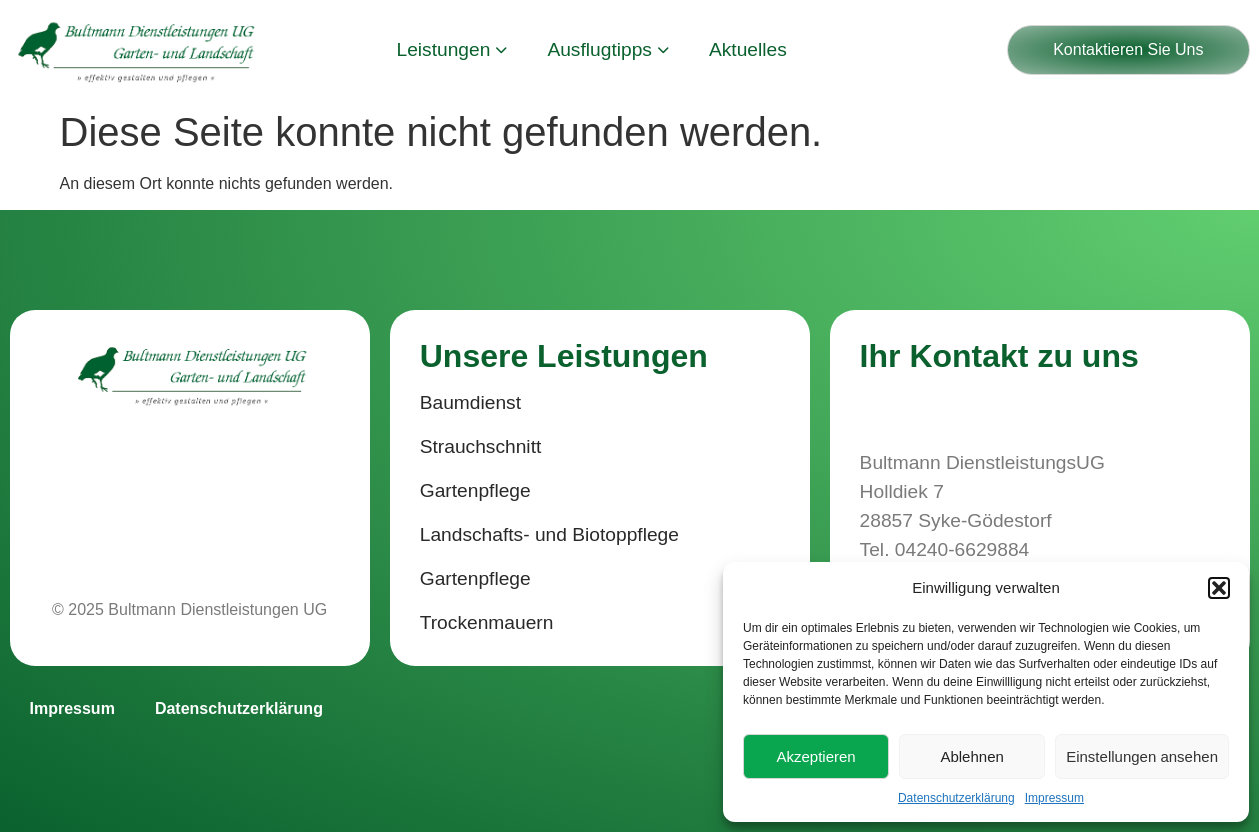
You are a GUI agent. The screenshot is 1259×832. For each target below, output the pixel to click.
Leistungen (452, 49)
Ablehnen (971, 756)
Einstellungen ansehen (1142, 756)
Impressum (1054, 798)
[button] (1219, 588)
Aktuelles (748, 49)
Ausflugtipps (608, 49)
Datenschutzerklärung (956, 798)
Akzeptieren (815, 756)
